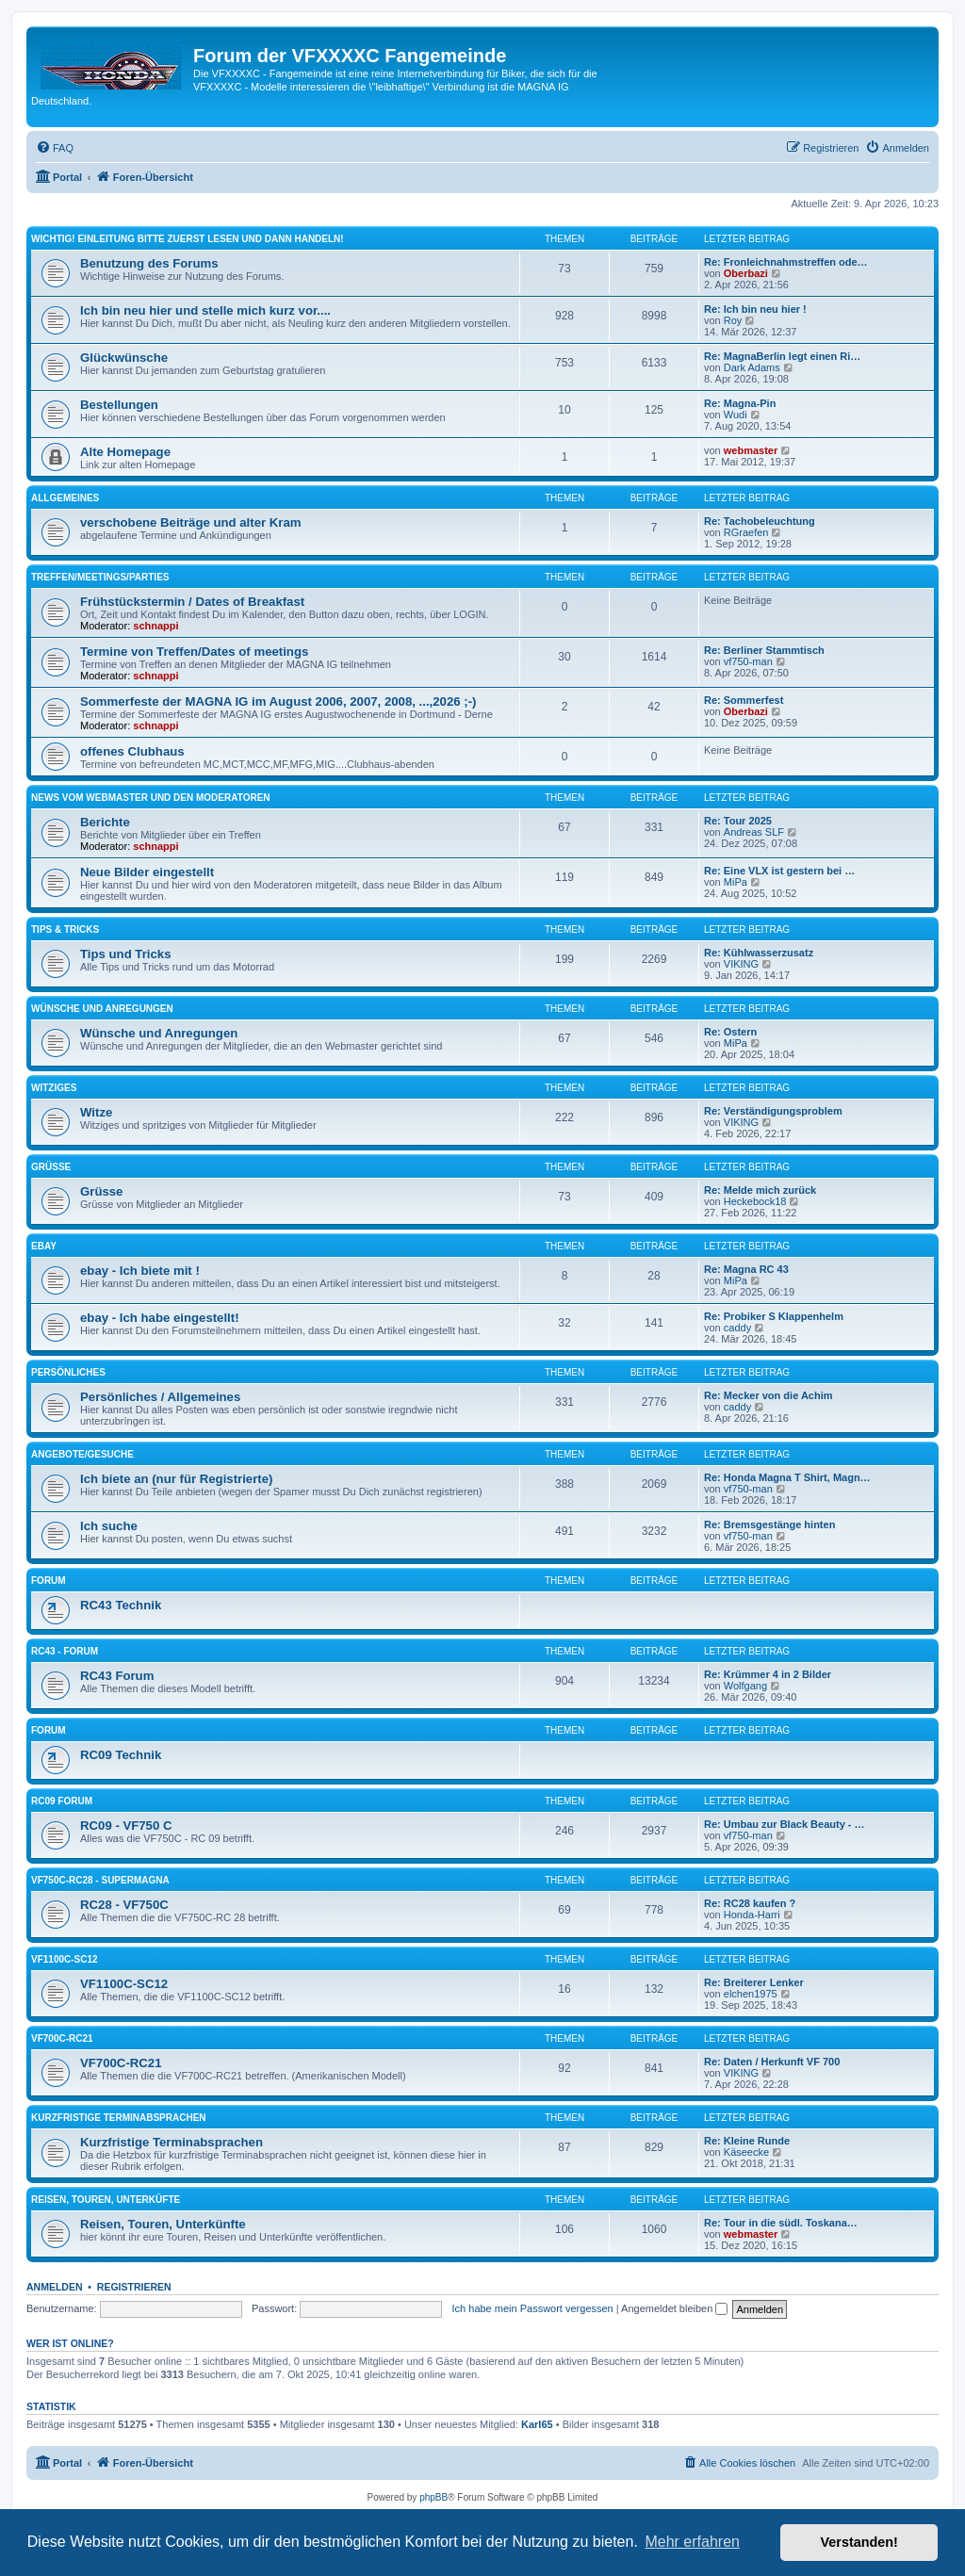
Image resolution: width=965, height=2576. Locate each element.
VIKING (741, 964)
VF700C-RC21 (62, 2038)
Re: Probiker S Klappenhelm (773, 1316)
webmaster (750, 450)
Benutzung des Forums (149, 263)
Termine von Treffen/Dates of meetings (194, 651)
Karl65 (537, 2424)
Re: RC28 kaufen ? (749, 1903)
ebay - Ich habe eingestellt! (159, 1318)
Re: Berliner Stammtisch (764, 650)
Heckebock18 (755, 1201)
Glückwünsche (124, 358)
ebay (44, 1246)
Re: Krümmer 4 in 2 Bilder (767, 1674)
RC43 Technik (120, 1605)
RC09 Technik (120, 1755)
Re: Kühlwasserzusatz (758, 952)
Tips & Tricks (65, 929)
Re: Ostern (730, 1031)
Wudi (735, 414)
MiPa (735, 882)
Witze (96, 1112)
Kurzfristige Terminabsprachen (118, 2117)
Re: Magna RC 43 (746, 1269)
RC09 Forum (61, 1801)
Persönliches (68, 1372)
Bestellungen (119, 405)
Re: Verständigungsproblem (773, 1111)
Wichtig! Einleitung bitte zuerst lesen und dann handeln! (187, 239)
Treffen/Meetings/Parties (100, 577)
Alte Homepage (125, 452)
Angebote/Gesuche (82, 1454)
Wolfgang (745, 1685)
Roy (733, 320)
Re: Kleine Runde (747, 2140)
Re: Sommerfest (743, 700)
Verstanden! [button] (859, 2542)
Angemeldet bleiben (674, 2308)
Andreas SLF (754, 832)
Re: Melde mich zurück (760, 1190)
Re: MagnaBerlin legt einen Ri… (782, 356)
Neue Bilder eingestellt (147, 872)
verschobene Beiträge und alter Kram (191, 522)
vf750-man (748, 661)
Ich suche (109, 1526)
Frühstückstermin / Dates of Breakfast (192, 602)
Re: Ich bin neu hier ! (755, 309)
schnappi (155, 625)
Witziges (53, 1088)
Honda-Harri (752, 1914)
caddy (737, 1327)
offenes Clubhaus (132, 751)
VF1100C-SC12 (64, 1959)
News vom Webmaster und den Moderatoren (150, 797)
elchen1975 (750, 1993)
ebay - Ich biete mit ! (140, 1271)
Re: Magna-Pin (740, 403)
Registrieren (134, 2286)
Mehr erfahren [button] (692, 2542)
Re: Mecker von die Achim (768, 1395)
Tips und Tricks (126, 954)
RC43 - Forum (64, 1651)
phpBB (433, 2497)
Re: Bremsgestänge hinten (769, 1524)
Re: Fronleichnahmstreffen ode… (786, 262)
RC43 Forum (117, 1676)
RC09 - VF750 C (126, 1825)
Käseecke (746, 2152)
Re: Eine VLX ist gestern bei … (779, 870)
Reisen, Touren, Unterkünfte (163, 2224)
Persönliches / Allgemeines (160, 1397)
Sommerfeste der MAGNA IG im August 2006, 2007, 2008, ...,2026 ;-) (278, 701)
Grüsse (51, 1167)
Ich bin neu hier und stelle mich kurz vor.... (205, 310)
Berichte (105, 822)
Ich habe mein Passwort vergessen (532, 2308)
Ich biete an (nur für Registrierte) (176, 1479)
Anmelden (54, 2286)
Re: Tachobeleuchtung (759, 521)
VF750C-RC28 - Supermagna (100, 1880)
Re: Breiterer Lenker (754, 1982)
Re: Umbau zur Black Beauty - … (784, 1824)
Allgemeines (65, 498)
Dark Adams (752, 367)
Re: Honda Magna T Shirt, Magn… (787, 1477)
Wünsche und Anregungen (102, 1008)
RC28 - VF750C (124, 1905)
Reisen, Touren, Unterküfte (105, 2199)
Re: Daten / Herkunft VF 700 (772, 2061)
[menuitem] (55, 148)
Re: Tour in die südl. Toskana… (781, 2222)
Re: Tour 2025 (738, 820)
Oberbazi (746, 273)
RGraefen (746, 532)
